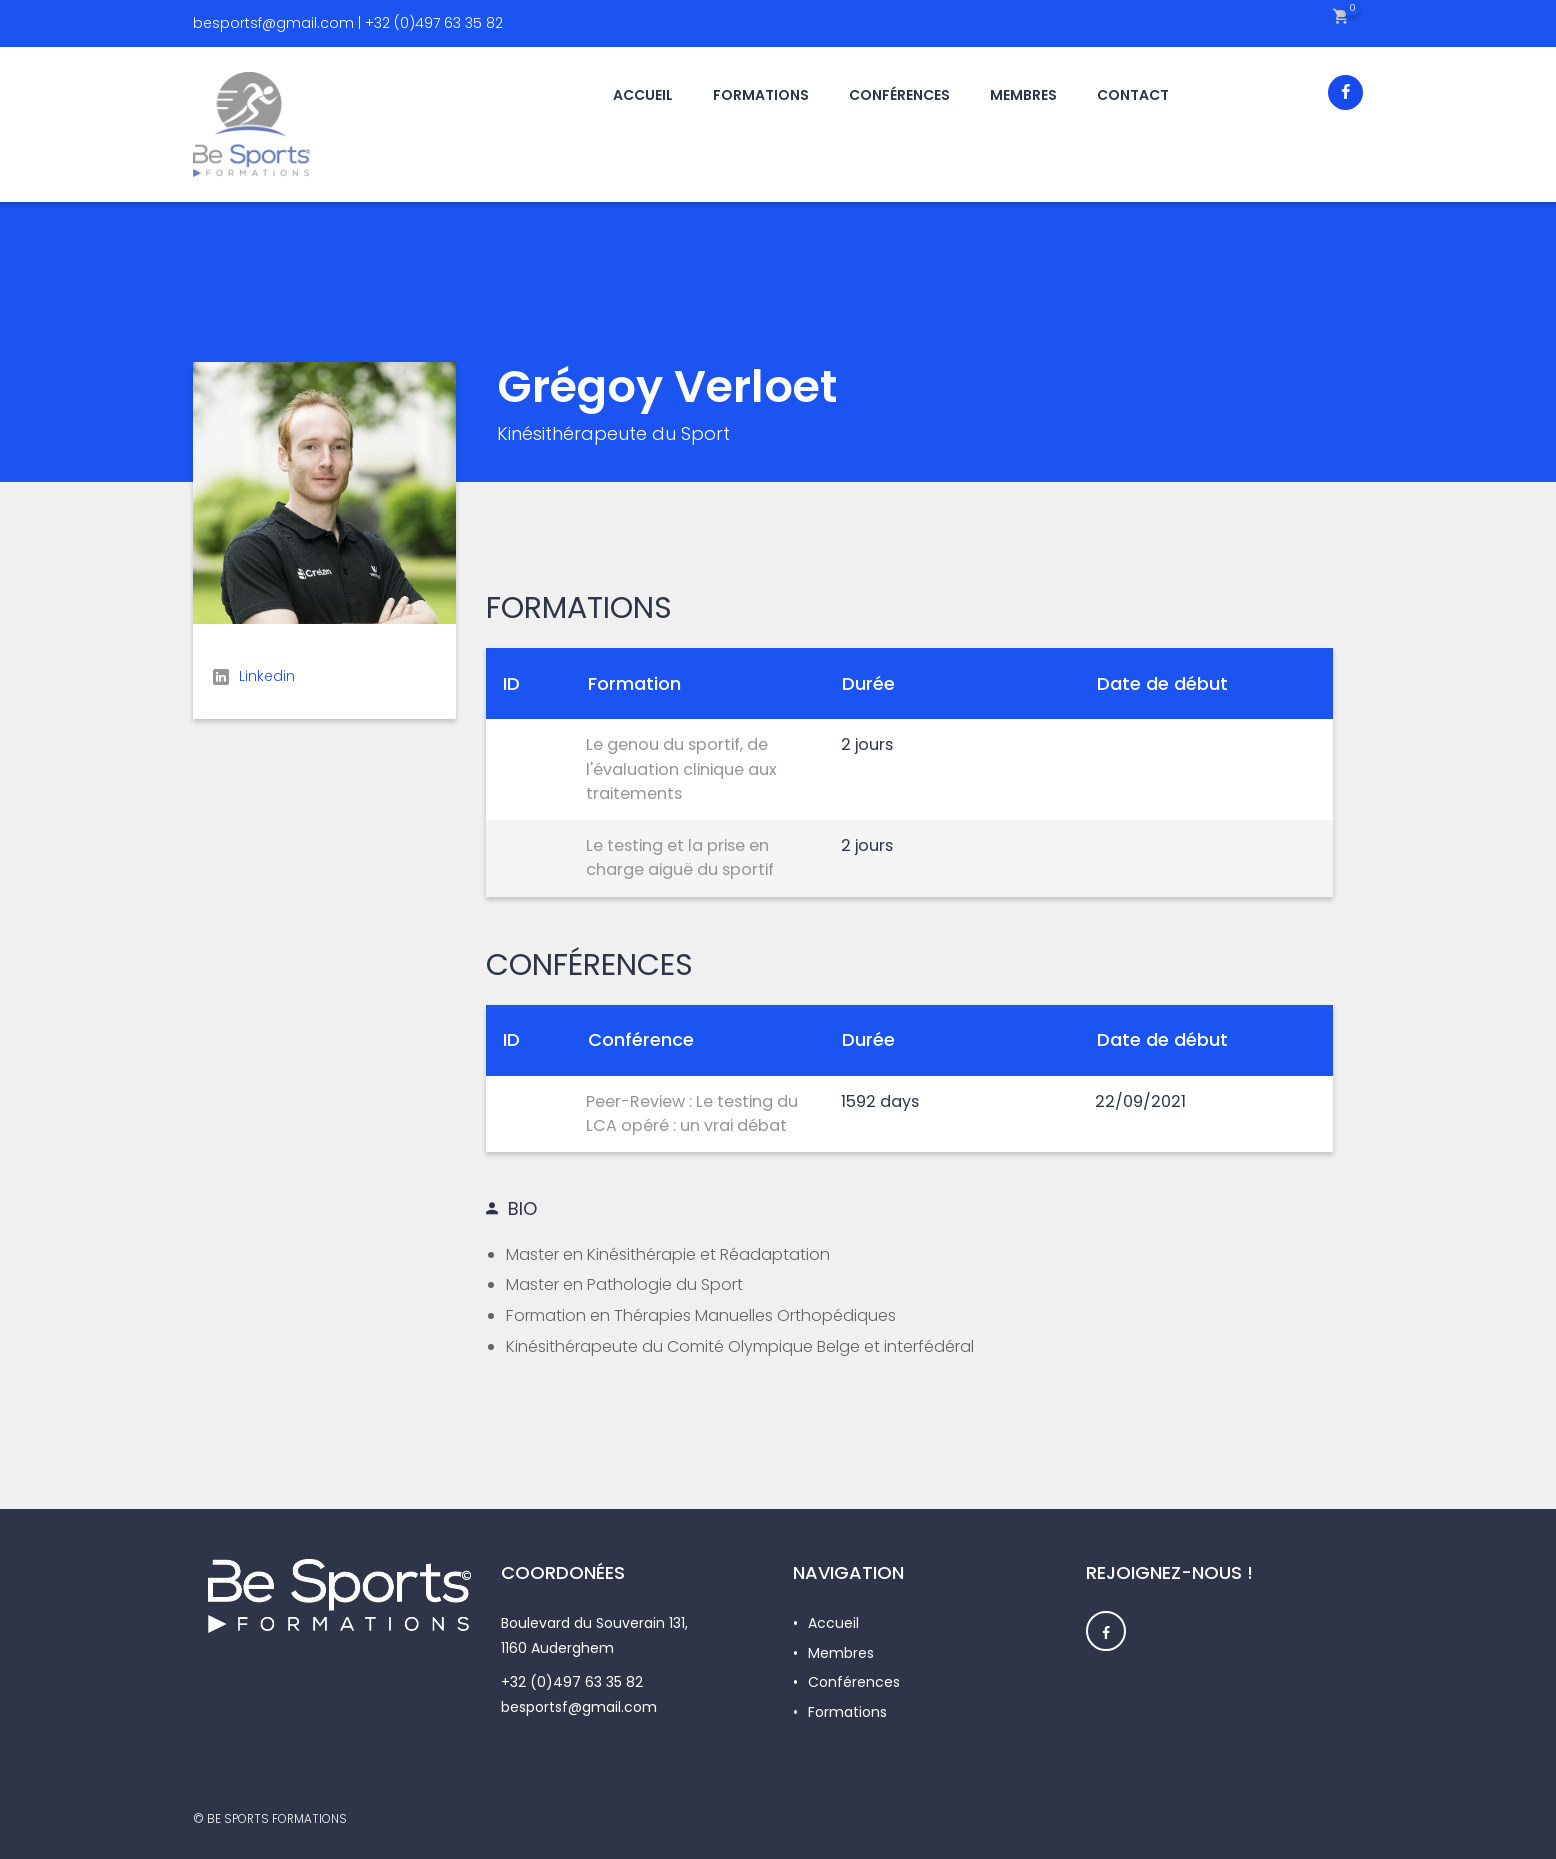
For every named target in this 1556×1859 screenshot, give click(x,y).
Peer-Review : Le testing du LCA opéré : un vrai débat (692, 1114)
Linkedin (254, 676)
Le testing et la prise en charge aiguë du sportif (680, 858)
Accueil (833, 1623)
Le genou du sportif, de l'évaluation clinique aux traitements (681, 769)
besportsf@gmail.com (579, 1707)
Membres (841, 1653)
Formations (847, 1712)
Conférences (854, 1682)
